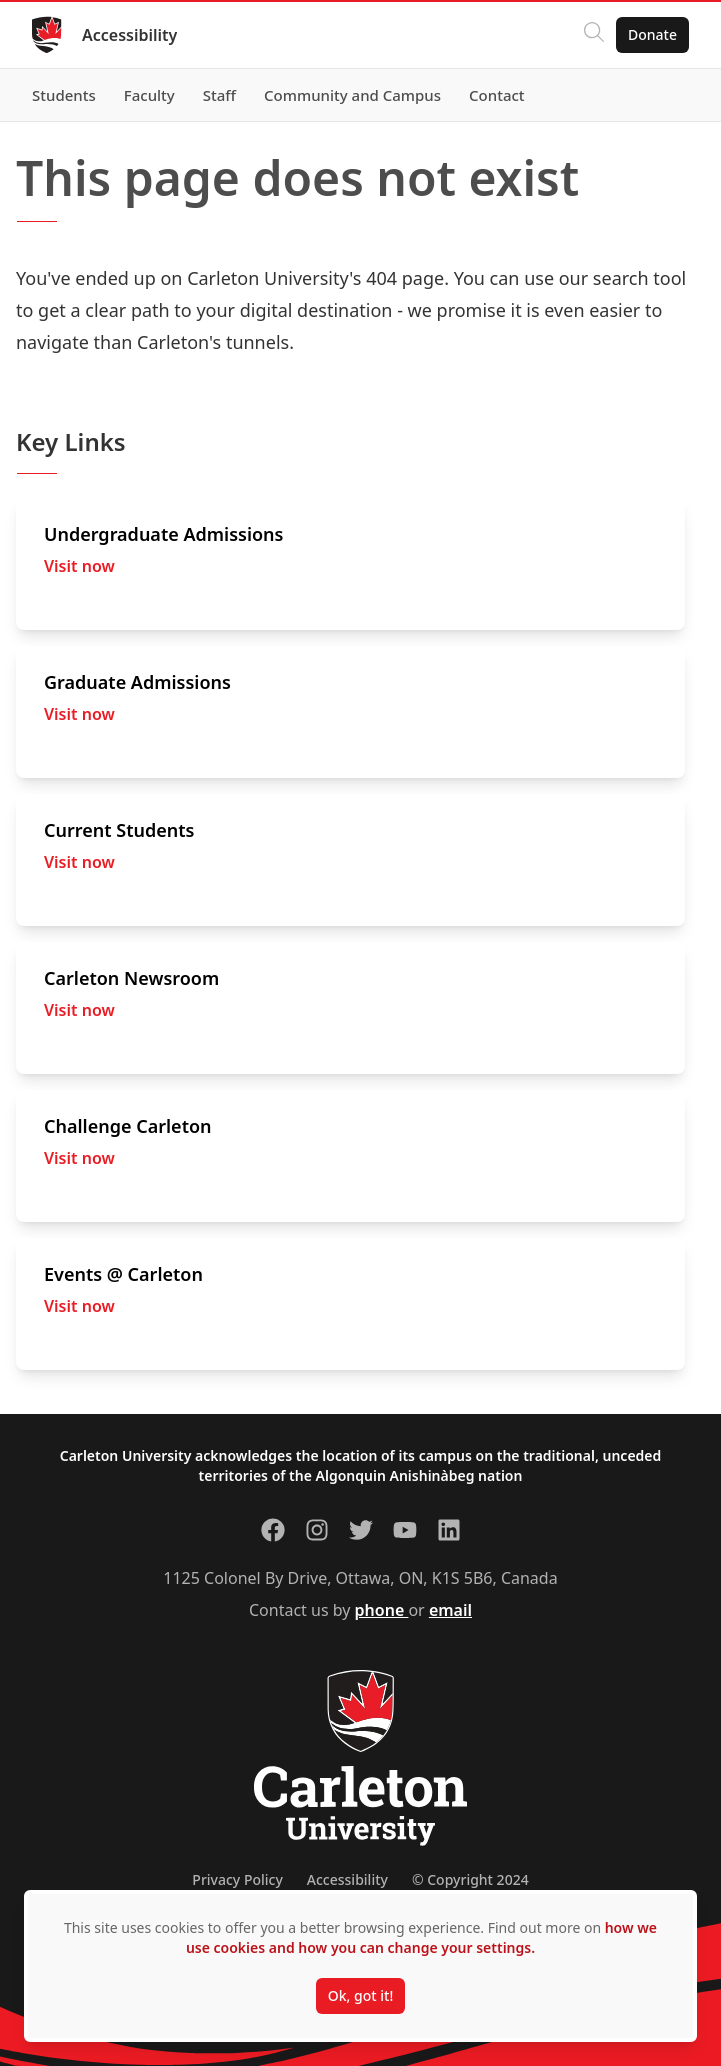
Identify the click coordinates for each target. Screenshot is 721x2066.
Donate (652, 34)
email (450, 1610)
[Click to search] (594, 35)
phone (382, 1610)
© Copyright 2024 (470, 1879)
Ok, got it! (360, 1995)
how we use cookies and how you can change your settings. (421, 1937)
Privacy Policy (237, 1879)
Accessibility (129, 35)
